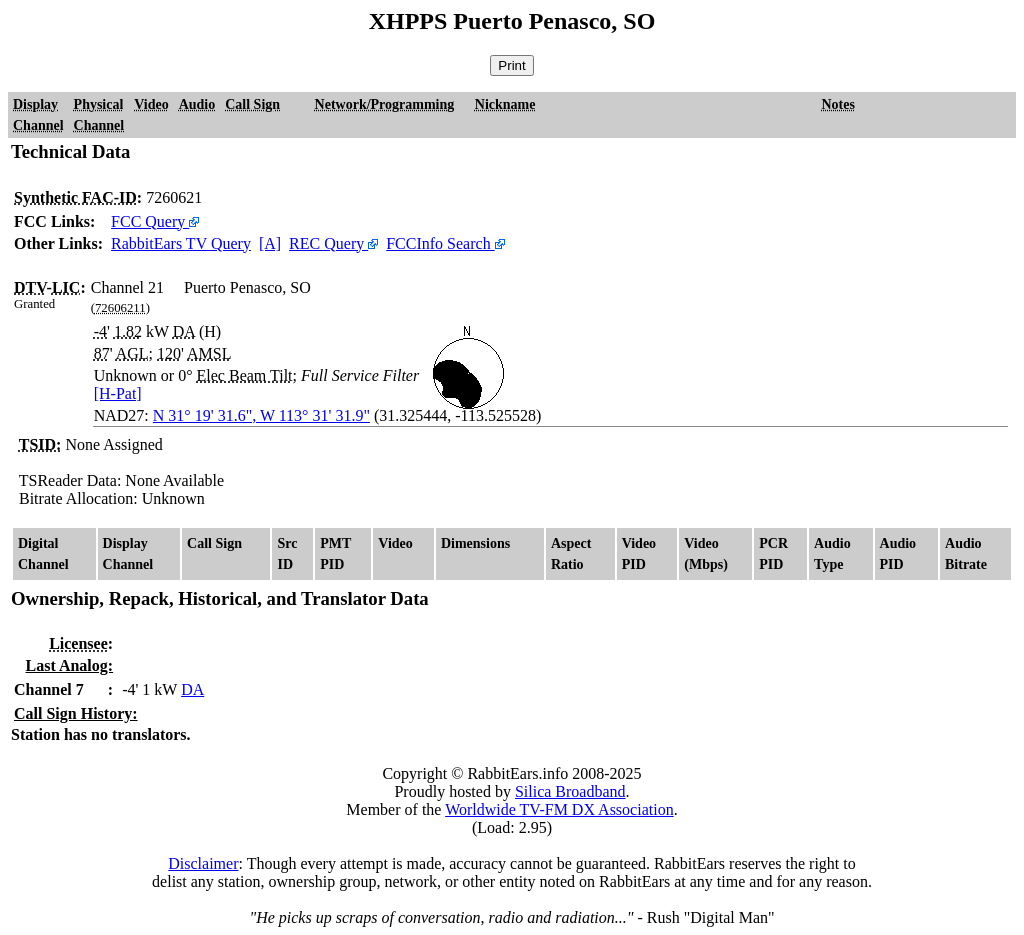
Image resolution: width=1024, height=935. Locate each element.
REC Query (333, 243)
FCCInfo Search (445, 243)
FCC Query (155, 221)
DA (192, 689)
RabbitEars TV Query (181, 243)
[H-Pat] (118, 393)
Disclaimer (203, 863)
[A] (270, 243)
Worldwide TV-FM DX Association (559, 809)
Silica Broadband (570, 791)
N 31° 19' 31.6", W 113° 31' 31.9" (261, 415)
